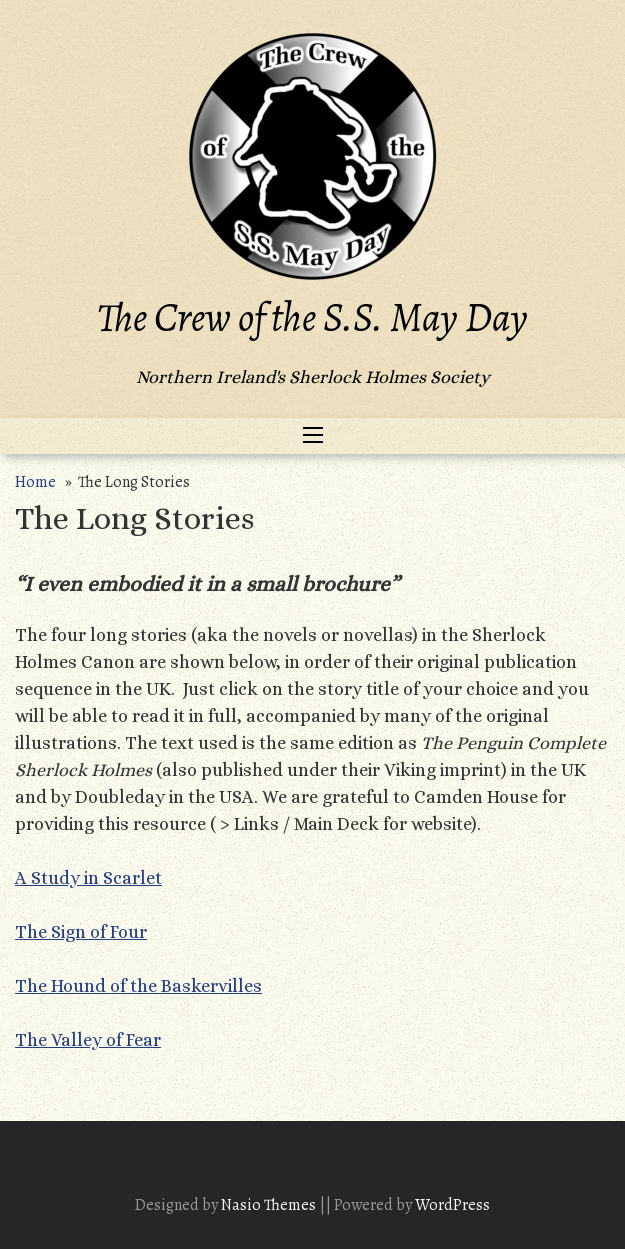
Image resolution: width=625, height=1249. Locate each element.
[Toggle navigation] (313, 436)
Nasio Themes (270, 1205)
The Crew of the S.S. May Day (312, 317)
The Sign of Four (81, 932)
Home (35, 482)
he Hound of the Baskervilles (144, 986)
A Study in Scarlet (88, 878)
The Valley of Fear (88, 1040)
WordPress (452, 1205)
